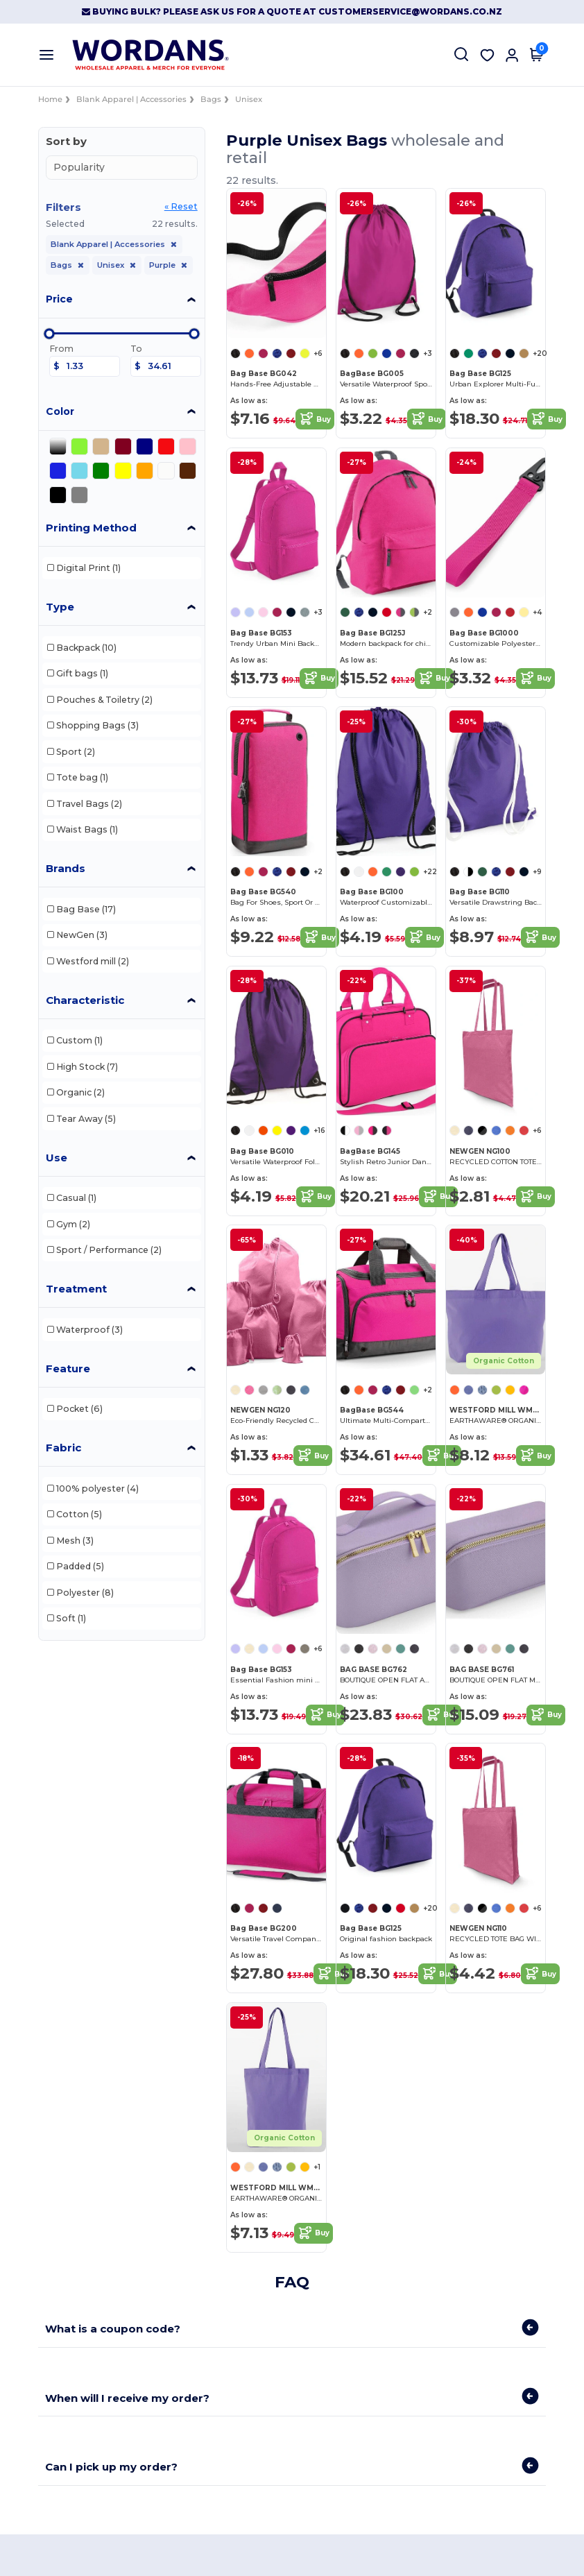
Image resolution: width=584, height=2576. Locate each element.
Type (60, 606)
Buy (315, 419)
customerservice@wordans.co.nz (410, 11)
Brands (65, 868)
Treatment (76, 1288)
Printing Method (91, 527)
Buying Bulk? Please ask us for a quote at (200, 11)
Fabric (63, 1447)
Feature (68, 1368)
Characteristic (85, 1000)
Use (56, 1157)
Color (60, 411)
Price (59, 299)
